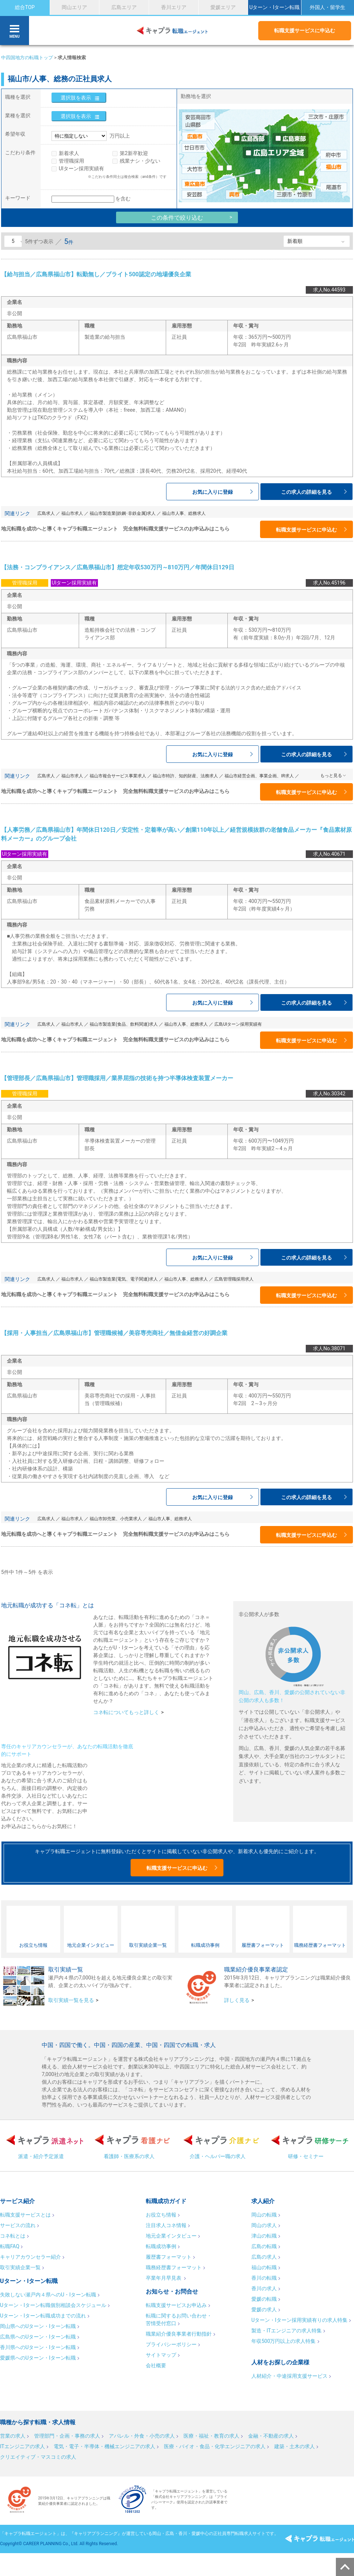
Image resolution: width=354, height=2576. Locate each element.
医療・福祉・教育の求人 (211, 2436)
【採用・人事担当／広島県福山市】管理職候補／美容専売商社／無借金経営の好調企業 (114, 1333)
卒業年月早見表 (164, 2278)
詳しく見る (237, 2000)
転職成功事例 (161, 2246)
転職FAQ (9, 2246)
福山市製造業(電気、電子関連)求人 (124, 1279)
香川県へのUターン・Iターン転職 (38, 2347)
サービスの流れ (18, 2225)
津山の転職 (264, 2236)
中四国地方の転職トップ (27, 57)
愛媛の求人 (264, 2309)
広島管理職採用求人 (234, 1279)
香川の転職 (264, 2278)
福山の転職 (264, 2267)
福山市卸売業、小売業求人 (116, 1518)
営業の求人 (12, 2436)
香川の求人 (264, 2288)
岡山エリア (74, 7)
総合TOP (25, 7)
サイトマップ (161, 2355)
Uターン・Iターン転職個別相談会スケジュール (53, 2305)
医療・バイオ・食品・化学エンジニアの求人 (215, 2446)
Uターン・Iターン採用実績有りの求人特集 (299, 2320)
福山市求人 (72, 513)
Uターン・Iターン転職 (274, 7)
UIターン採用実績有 (81, 168)
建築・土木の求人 (294, 2446)
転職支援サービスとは (25, 2215)
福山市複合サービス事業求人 (118, 775)
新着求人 (69, 153)
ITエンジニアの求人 (22, 2446)
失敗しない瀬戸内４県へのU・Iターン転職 (48, 2295)
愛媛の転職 (264, 2299)
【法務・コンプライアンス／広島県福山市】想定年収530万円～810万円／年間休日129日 (117, 567)
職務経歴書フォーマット (174, 2267)
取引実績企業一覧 (20, 2267)
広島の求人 (264, 2257)
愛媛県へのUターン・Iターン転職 (38, 2358)
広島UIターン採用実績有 (238, 1024)
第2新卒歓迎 (134, 153)
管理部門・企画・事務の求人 (67, 2436)
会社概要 (156, 2365)
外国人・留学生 (327, 7)
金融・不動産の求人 (271, 2436)
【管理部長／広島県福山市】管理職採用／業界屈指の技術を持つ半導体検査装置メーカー (117, 1078)
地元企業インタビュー (171, 2236)
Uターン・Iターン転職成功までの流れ (43, 2316)
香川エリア (173, 7)
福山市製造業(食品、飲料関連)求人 (124, 1024)
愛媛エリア (223, 7)
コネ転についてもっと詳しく (126, 1712)
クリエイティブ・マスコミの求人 (38, 2457)
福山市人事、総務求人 (184, 513)
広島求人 (46, 513)
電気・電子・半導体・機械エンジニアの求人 (104, 2446)
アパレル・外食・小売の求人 (142, 2436)
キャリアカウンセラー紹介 (30, 2257)
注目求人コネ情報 (166, 2225)
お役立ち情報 (161, 2215)
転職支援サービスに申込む (304, 30)
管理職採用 (71, 161)
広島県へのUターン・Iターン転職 (38, 2337)
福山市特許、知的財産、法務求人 (185, 775)
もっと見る (331, 775)
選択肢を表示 (76, 98)
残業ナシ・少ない (140, 161)
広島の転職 (264, 2246)
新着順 (294, 241)
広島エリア (124, 7)
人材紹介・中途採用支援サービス (289, 2376)
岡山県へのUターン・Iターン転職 (38, 2326)
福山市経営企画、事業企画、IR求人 (259, 775)
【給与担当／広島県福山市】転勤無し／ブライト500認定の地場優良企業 (96, 274)
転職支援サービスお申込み (176, 2305)
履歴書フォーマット (169, 2257)
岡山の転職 (264, 2215)
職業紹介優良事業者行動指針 (179, 2334)
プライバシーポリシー (171, 2344)
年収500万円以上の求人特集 (283, 2341)
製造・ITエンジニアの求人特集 (286, 2330)
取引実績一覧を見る (71, 2000)
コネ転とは (12, 2236)
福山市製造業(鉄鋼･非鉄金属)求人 (123, 513)
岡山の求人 (264, 2225)
